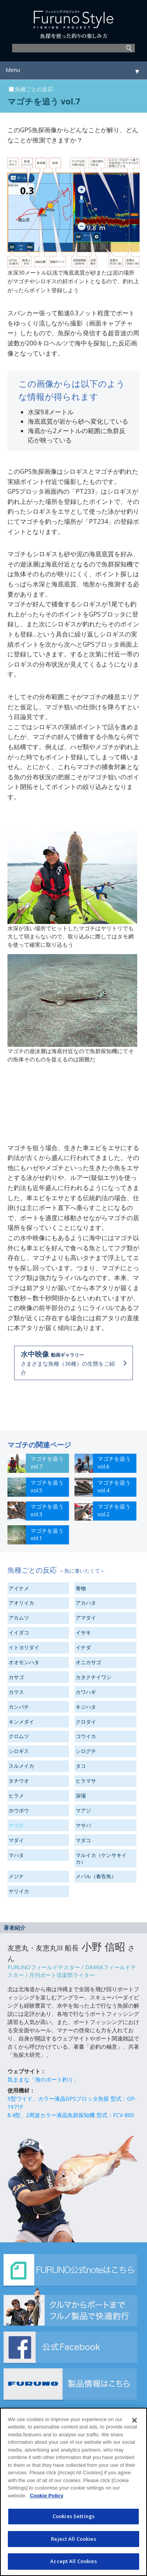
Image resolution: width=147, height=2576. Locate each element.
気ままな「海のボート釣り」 (43, 2079)
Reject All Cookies (73, 2538)
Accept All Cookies (73, 2561)
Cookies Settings (73, 2516)
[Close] (134, 2420)
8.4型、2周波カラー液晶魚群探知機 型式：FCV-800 (70, 2115)
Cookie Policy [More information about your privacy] (46, 2496)
